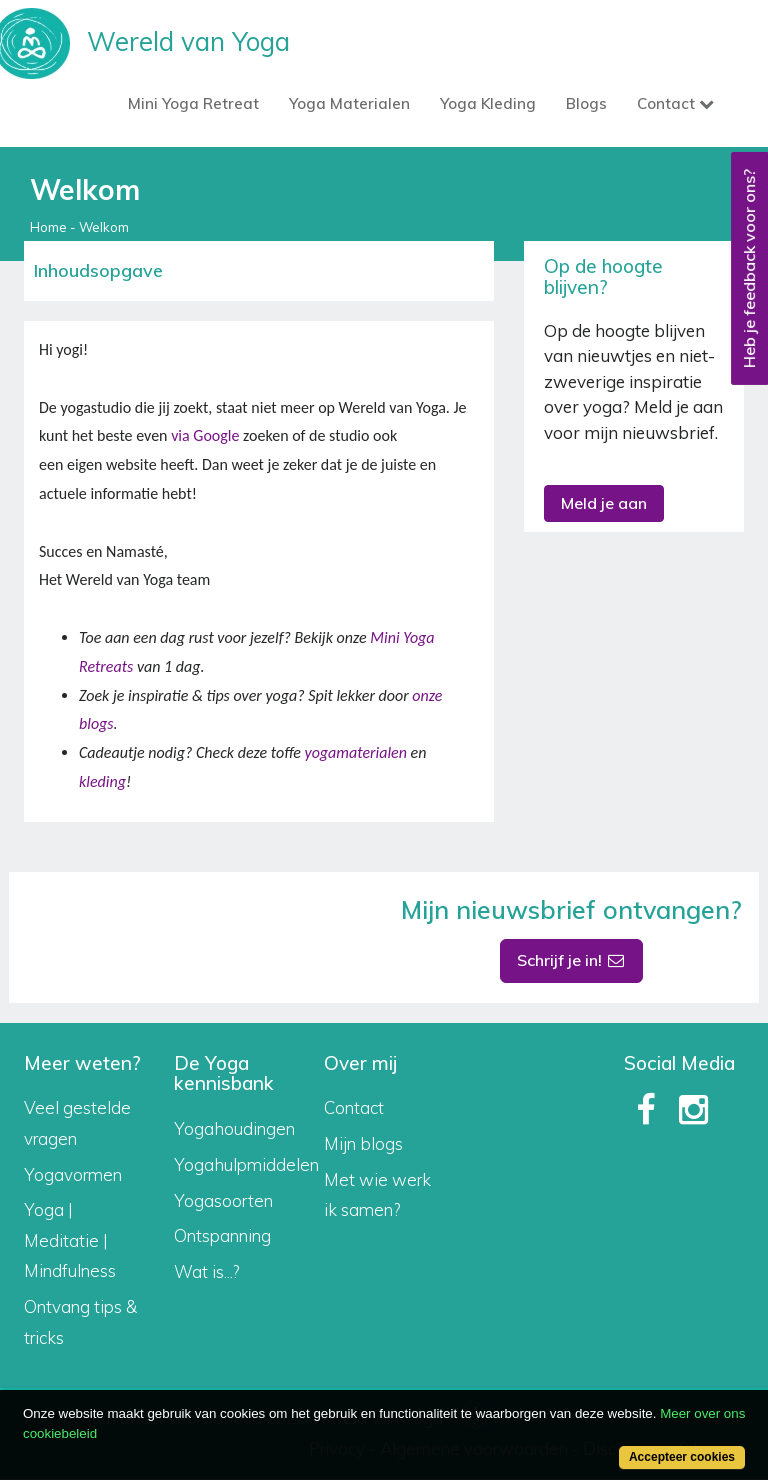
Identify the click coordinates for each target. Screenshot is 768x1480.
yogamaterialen (355, 752)
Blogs (586, 103)
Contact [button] (675, 103)
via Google (205, 435)
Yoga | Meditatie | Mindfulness (70, 1240)
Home (48, 227)
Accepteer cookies (682, 1457)
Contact (354, 1107)
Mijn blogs (363, 1143)
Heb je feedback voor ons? (749, 268)
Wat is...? (206, 1271)
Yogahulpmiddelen (246, 1164)
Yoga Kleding (488, 103)
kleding (102, 781)
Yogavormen (73, 1174)
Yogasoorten (223, 1200)
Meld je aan (604, 503)
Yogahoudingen (234, 1128)
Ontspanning (222, 1235)
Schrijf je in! (572, 960)
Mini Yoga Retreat (193, 103)
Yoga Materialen (349, 103)
